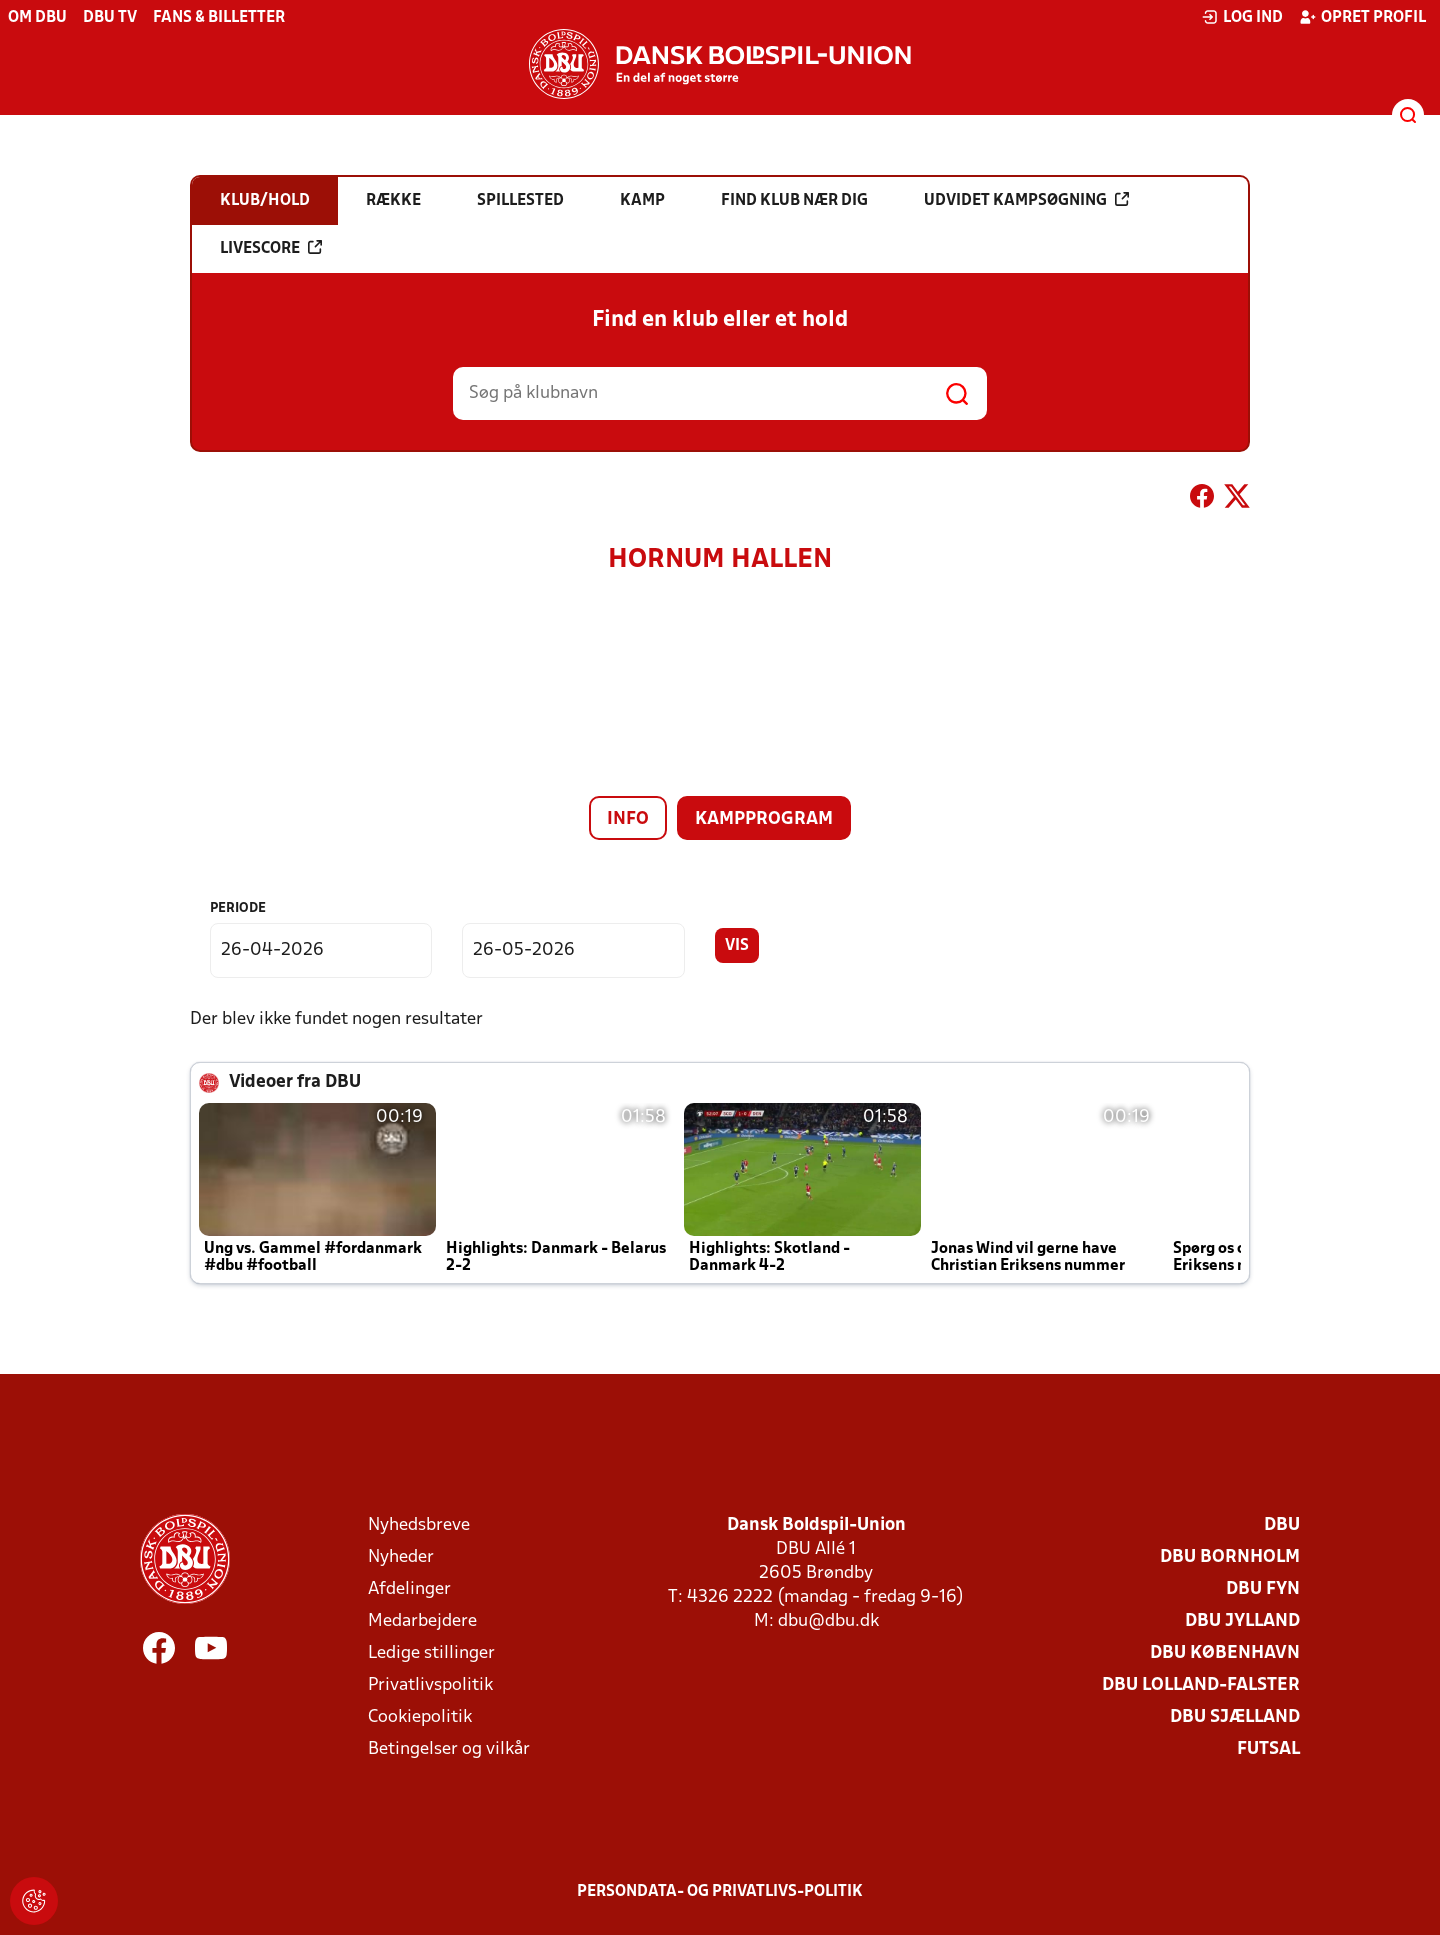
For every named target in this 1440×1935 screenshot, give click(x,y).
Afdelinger (409, 1589)
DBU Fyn (1263, 1589)
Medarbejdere (422, 1621)
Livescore (271, 248)
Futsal (1268, 1749)
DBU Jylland (1242, 1621)
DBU (1282, 1525)
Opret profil (1362, 17)
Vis (737, 946)
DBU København (1225, 1653)
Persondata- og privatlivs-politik (720, 1892)
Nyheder (401, 1557)
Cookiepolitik (420, 1717)
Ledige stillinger (431, 1653)
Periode (238, 908)
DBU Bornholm (1230, 1557)
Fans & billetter (219, 18)
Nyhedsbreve (419, 1525)
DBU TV (110, 18)
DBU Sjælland (1235, 1717)
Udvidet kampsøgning (1026, 200)
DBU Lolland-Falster (1201, 1685)
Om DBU (37, 18)
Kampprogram (764, 819)
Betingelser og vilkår (449, 1749)
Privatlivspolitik (430, 1685)
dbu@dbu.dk (828, 1621)
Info (628, 819)
